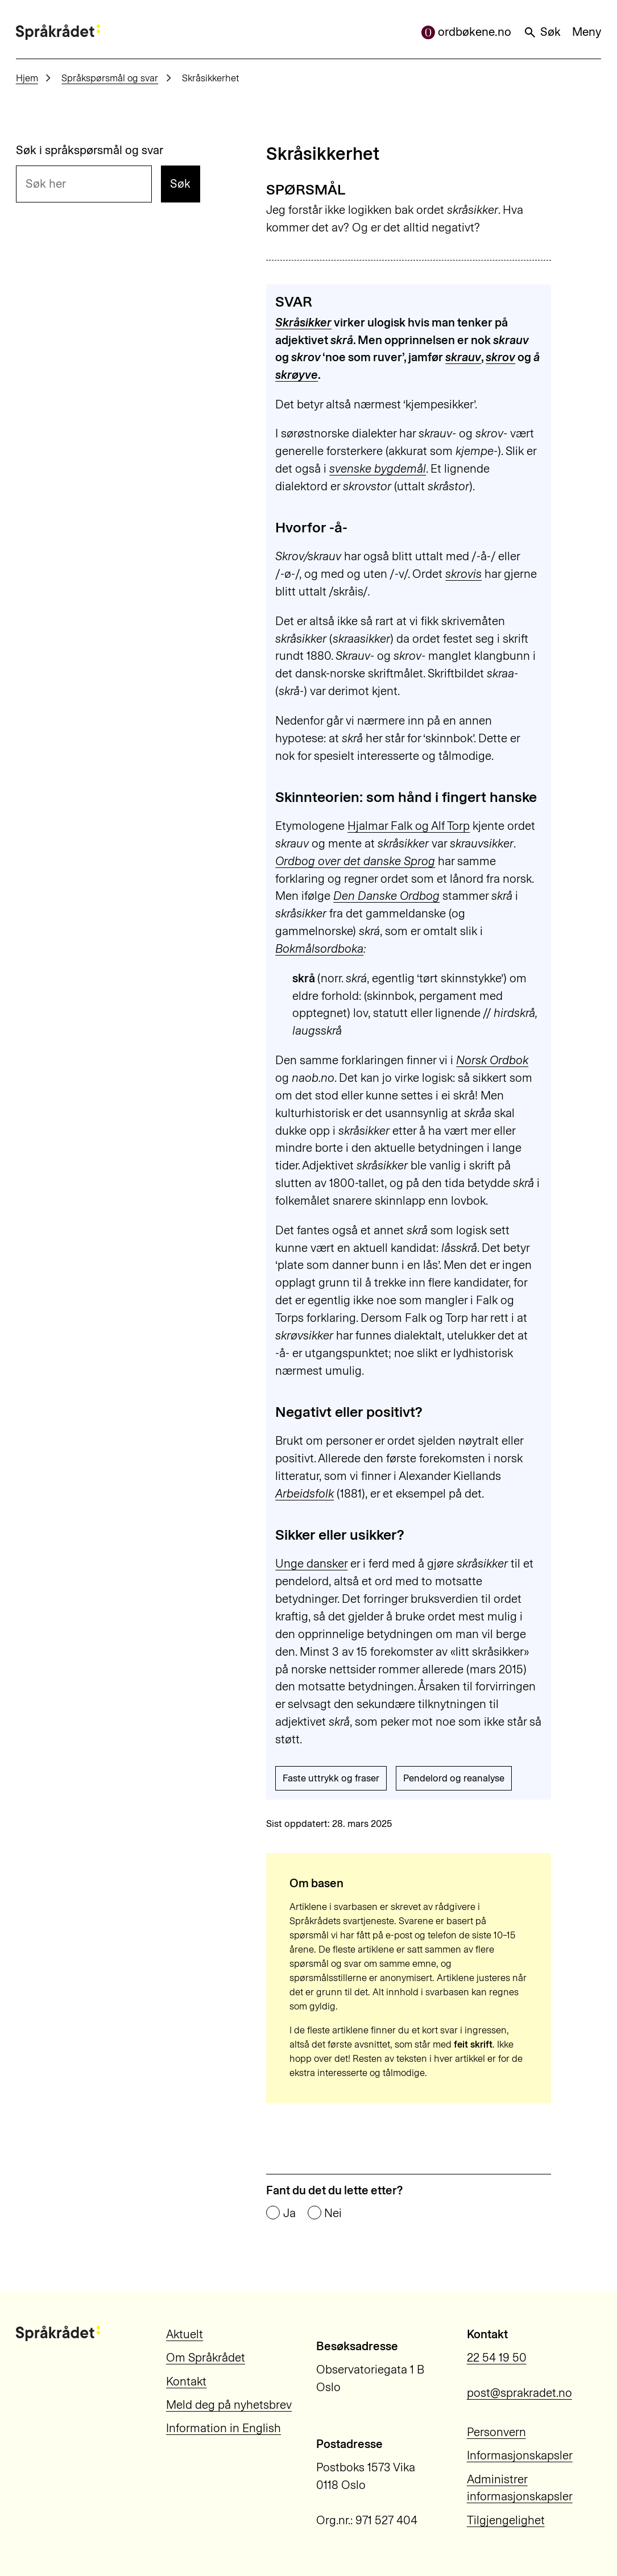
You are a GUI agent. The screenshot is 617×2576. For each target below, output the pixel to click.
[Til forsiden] (58, 32)
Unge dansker (311, 1563)
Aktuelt (184, 2334)
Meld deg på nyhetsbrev (229, 2405)
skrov (500, 357)
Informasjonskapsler (520, 2455)
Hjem (27, 78)
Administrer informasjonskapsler (520, 2488)
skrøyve (296, 375)
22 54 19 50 (497, 2357)
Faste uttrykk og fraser (331, 1778)
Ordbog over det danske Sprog (355, 861)
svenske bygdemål (377, 468)
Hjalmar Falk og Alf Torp (408, 826)
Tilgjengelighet (506, 2520)
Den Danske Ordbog (386, 896)
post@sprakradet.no (519, 2393)
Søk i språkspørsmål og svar (89, 150)
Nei (333, 2213)
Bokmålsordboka (319, 949)
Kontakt (186, 2381)
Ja (289, 2213)
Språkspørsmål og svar (109, 78)
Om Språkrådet (205, 2357)
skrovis (463, 574)
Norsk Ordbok (492, 1060)
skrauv (463, 357)
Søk (542, 32)
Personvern (496, 2432)
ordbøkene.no (466, 32)
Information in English (223, 2428)
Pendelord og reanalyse (453, 1778)
